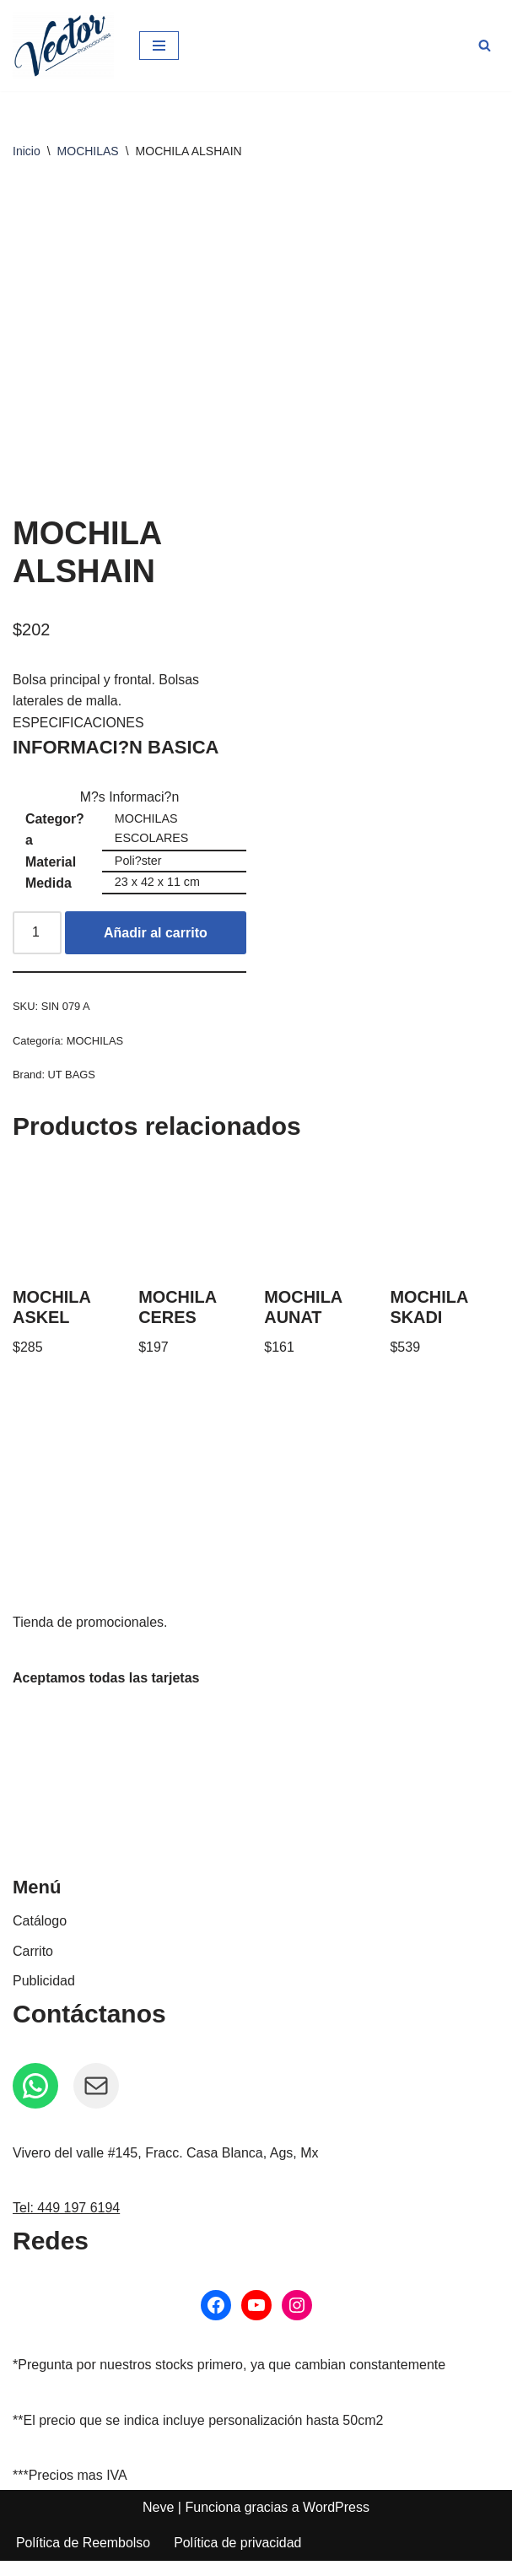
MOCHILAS (88, 151)
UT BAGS (72, 1089)
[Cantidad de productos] (37, 947)
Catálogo (40, 1936)
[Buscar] (484, 45)
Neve (158, 2522)
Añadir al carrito (155, 947)
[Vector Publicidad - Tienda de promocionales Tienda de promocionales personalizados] (63, 45)
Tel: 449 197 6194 (66, 2224)
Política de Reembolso (83, 2559)
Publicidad (44, 1996)
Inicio (26, 151)
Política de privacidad (239, 2559)
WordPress (336, 2522)
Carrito (33, 1966)
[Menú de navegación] (159, 45)
